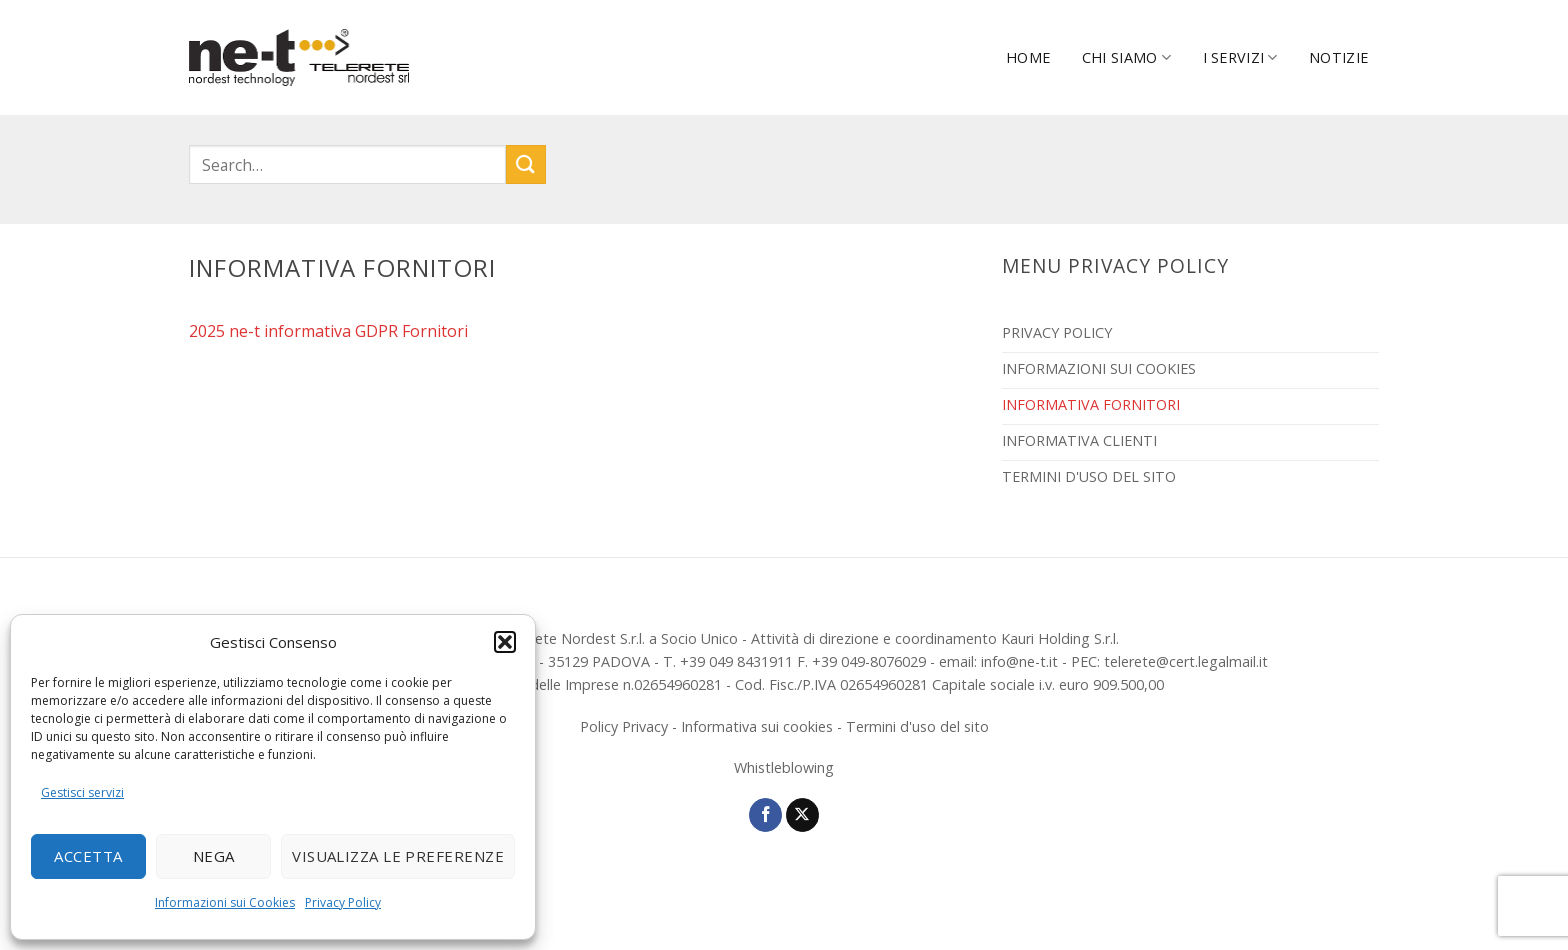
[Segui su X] (802, 815)
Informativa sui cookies (757, 726)
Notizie (1338, 57)
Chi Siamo (1126, 58)
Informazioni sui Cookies (225, 902)
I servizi (1240, 58)
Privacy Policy (343, 902)
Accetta (88, 856)
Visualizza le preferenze (398, 856)
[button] (505, 642)
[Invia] (526, 164)
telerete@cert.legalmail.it (1186, 661)
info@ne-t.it (1019, 661)
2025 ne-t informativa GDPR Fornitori (328, 331)
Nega (214, 856)
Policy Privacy (624, 726)
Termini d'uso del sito (917, 726)
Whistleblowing (784, 767)
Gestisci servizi (82, 792)
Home (1028, 57)
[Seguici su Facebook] (765, 815)
